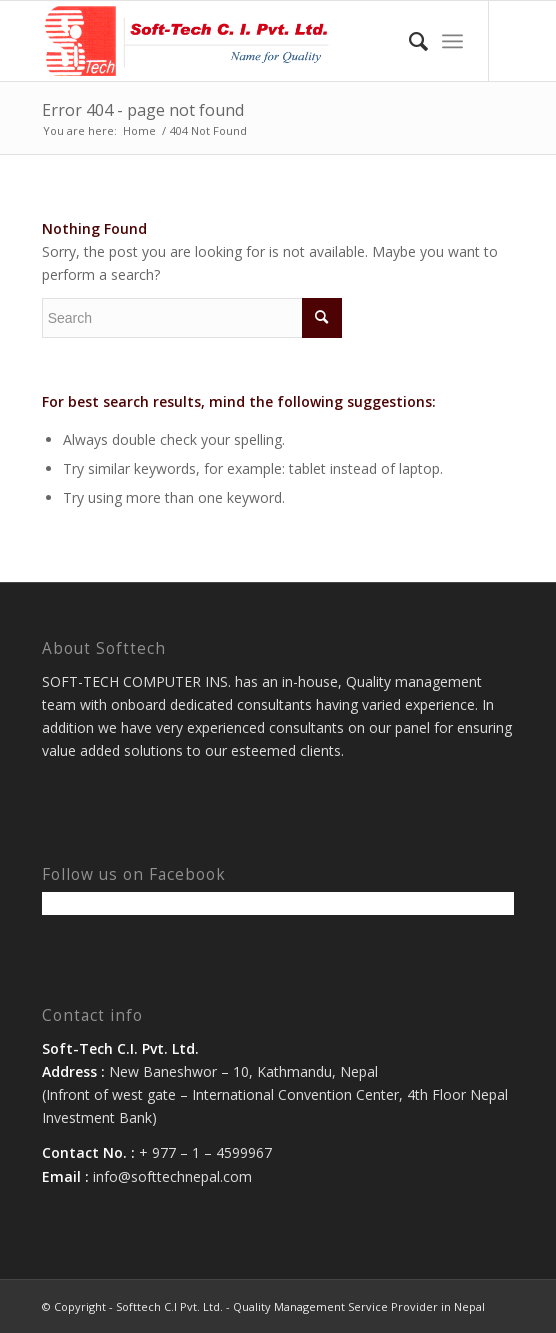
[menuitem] (408, 41)
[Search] (408, 41)
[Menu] (452, 41)
